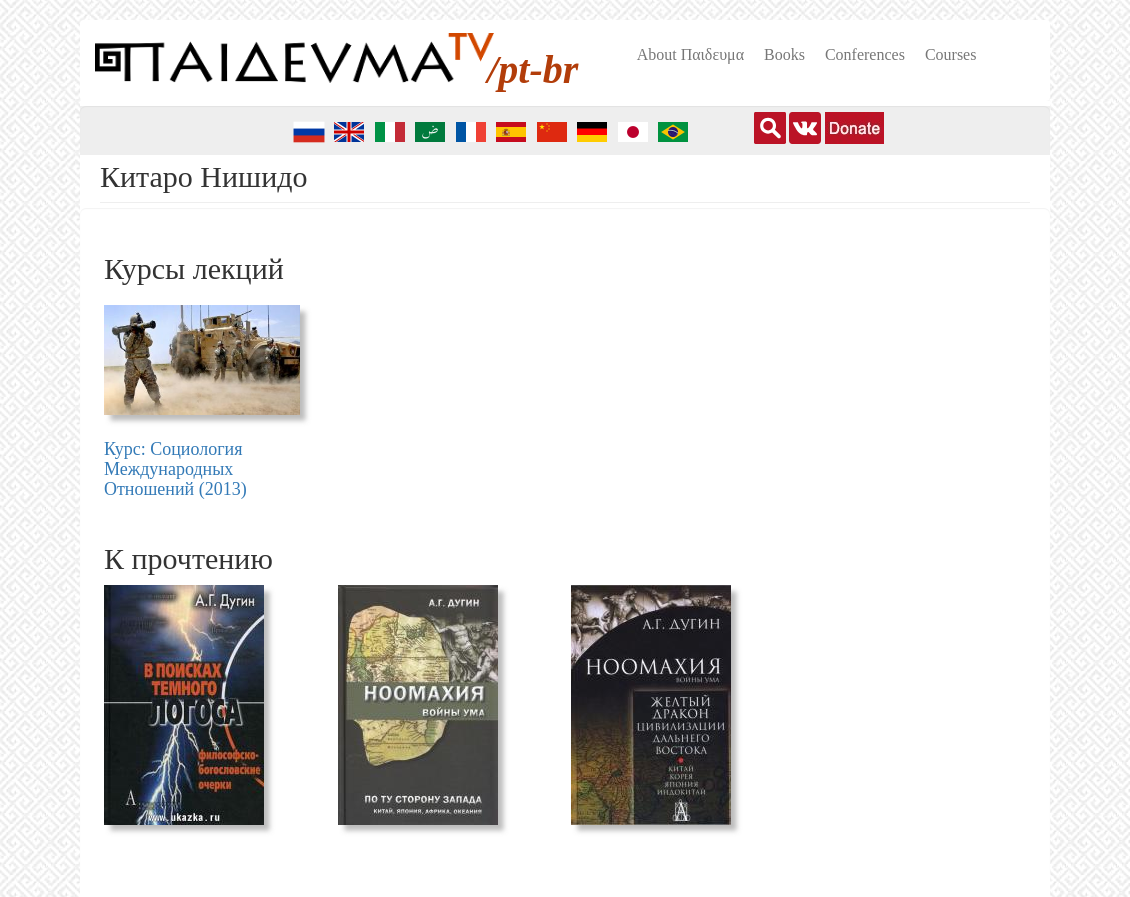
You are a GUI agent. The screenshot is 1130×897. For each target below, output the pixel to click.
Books (784, 54)
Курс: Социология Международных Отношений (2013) (175, 469)
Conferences (865, 54)
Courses (951, 54)
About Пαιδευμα (690, 54)
